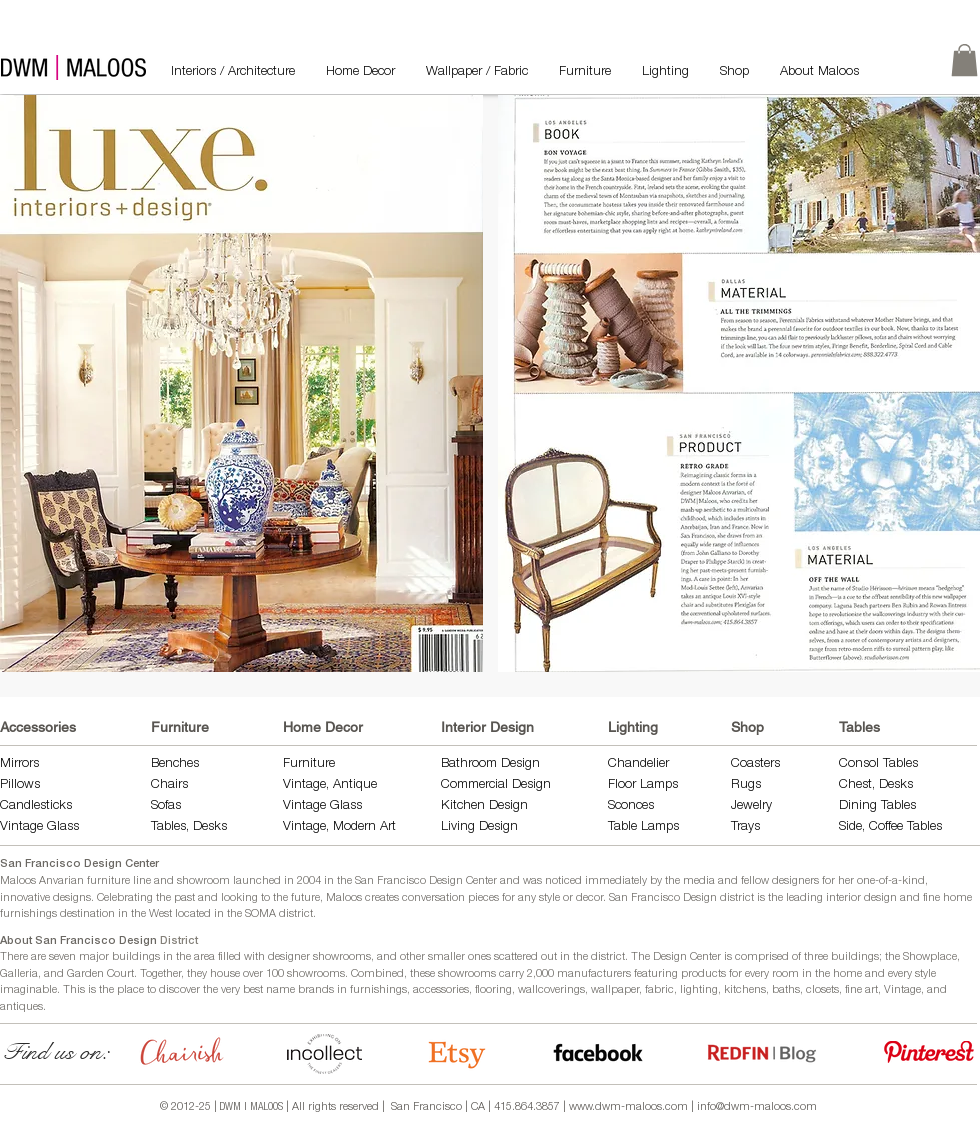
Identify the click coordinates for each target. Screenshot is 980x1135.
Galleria (19, 974)
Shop (747, 727)
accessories (441, 990)
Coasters (755, 764)
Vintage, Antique (330, 785)
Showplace (930, 957)
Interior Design (487, 727)
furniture (108, 881)
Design (508, 806)
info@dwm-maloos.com (757, 1107)
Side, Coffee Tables (892, 827)
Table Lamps (643, 827)
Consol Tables (878, 764)
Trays (745, 827)
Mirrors (19, 764)
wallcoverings (551, 990)
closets (822, 990)
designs (72, 898)
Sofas (166, 806)
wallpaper (615, 990)
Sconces (631, 806)
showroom (203, 881)
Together (160, 974)
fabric (659, 990)
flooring (493, 990)
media (699, 881)
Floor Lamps (643, 785)
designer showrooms (319, 957)
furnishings (378, 990)
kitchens (745, 990)
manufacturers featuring (617, 974)
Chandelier (638, 764)
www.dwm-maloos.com (628, 1107)
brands (316, 990)
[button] (241, 383)
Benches (175, 764)
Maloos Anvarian (42, 881)
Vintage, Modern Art (339, 827)
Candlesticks (36, 806)
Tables (859, 727)
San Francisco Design (663, 898)
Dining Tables (877, 806)
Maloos (344, 898)
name (280, 990)
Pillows (20, 785)
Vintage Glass (39, 827)
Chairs (169, 785)
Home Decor (323, 727)
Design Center (688, 957)
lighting (699, 990)
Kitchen (465, 806)
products (703, 974)
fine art (861, 990)
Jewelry (751, 806)
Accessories (38, 727)
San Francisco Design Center (79, 864)
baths (786, 990)
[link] (964, 60)
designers (795, 881)
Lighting (633, 727)
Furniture (180, 727)
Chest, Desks (876, 785)
